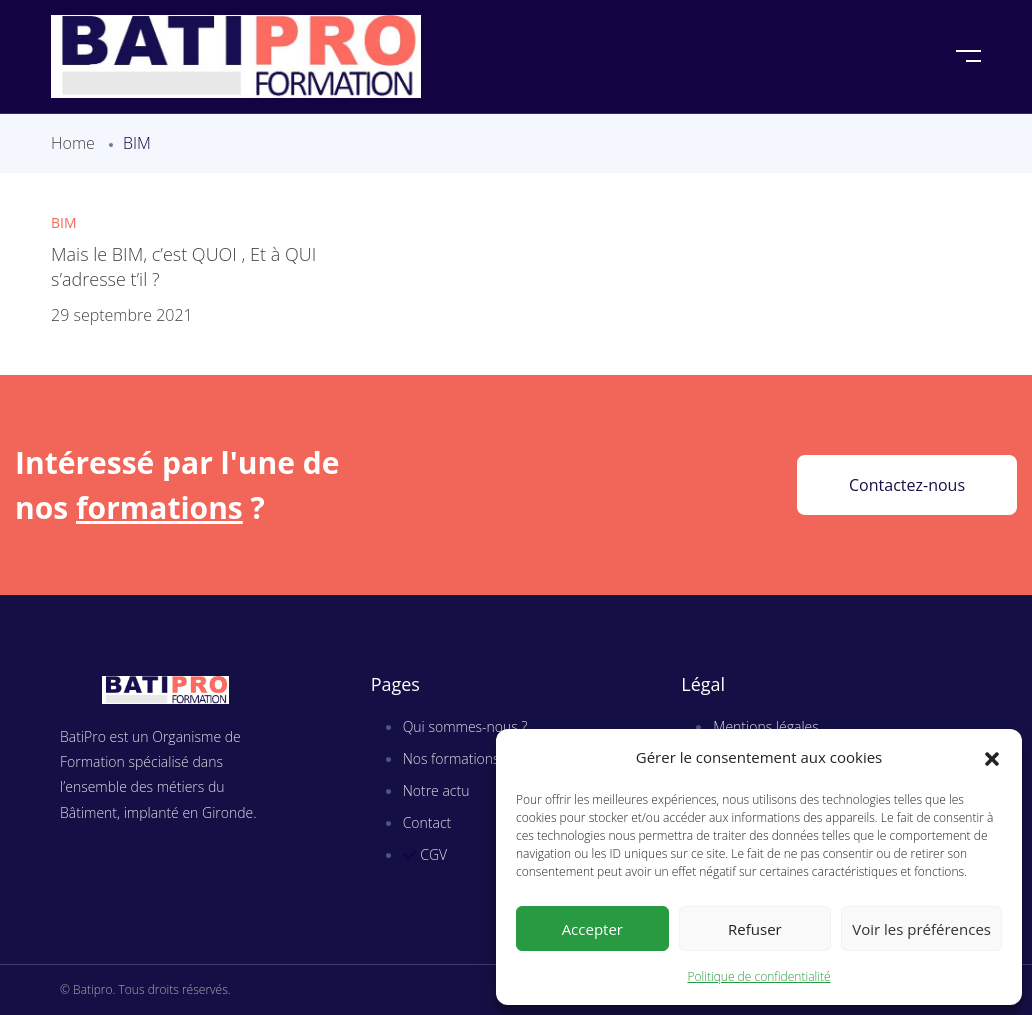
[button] (992, 758)
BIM (64, 222)
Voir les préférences (921, 929)
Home (73, 143)
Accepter (592, 929)
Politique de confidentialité (758, 976)
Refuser (755, 929)
